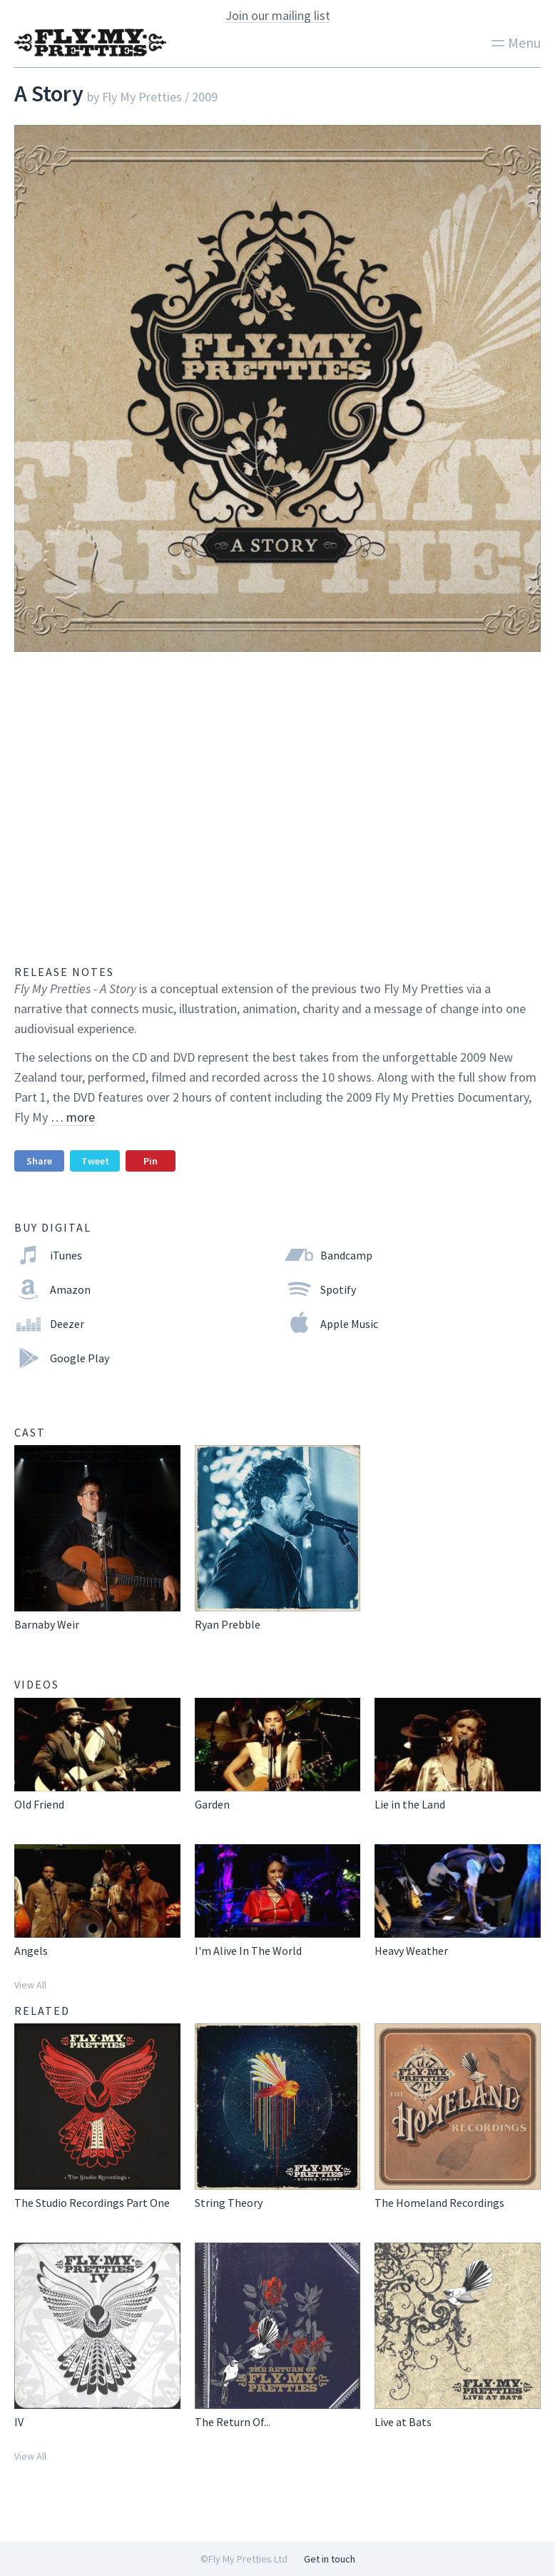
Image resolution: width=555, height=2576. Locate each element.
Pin (150, 1160)
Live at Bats (403, 2422)
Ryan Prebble (227, 1624)
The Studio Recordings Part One (92, 2202)
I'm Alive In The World (248, 1950)
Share (39, 1160)
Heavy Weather (411, 1950)
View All (30, 1984)
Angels (31, 1950)
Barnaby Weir (46, 1624)
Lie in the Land (410, 1804)
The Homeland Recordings (439, 2202)
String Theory (229, 2202)
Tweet (95, 1160)
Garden (212, 1804)
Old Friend (39, 1804)
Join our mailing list (277, 16)
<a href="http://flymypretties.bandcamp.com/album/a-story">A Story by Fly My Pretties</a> (277, 801)
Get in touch (329, 2558)
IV (19, 2422)
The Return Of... (232, 2422)
